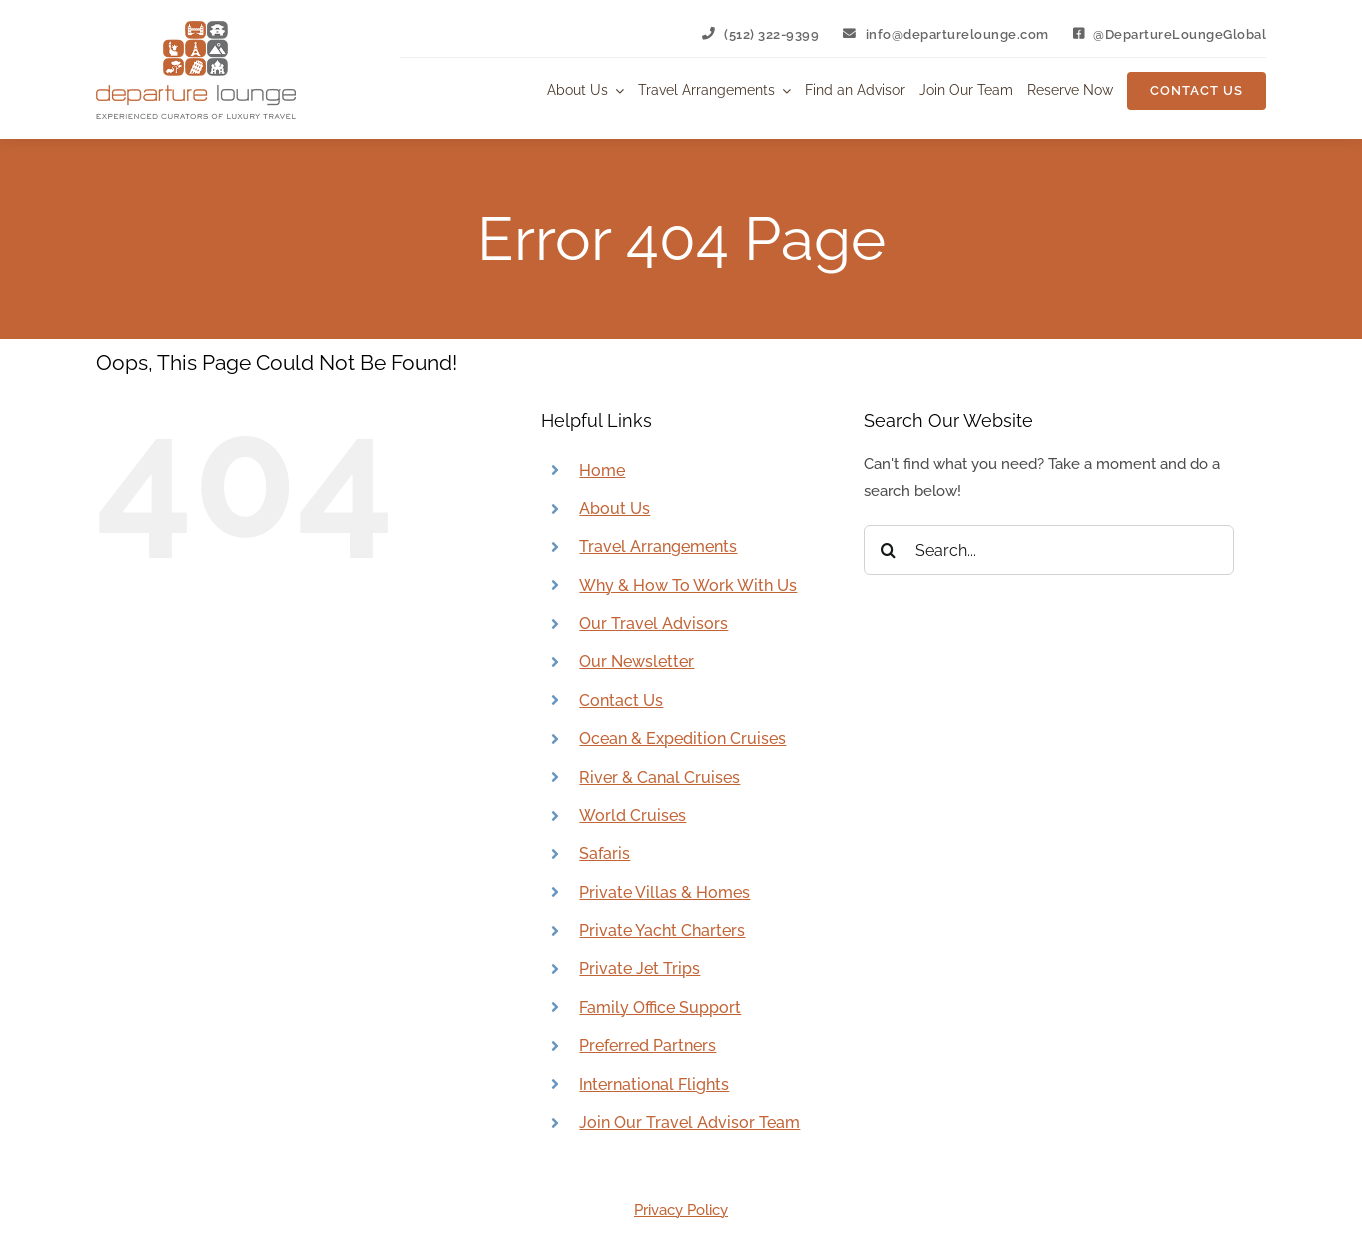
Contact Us (621, 700)
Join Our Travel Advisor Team (689, 1122)
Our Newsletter (636, 661)
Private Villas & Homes (664, 892)
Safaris (604, 853)
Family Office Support (660, 1007)
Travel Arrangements (658, 546)
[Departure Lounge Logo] (196, 28)
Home (602, 470)
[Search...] (1049, 550)
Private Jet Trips (639, 968)
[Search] (889, 550)
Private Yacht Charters (662, 930)
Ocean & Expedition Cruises (682, 738)
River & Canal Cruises (659, 777)
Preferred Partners (647, 1045)
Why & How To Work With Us (688, 585)
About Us (614, 508)
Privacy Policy (681, 1210)
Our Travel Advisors (653, 623)
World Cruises (632, 815)
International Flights (654, 1084)
